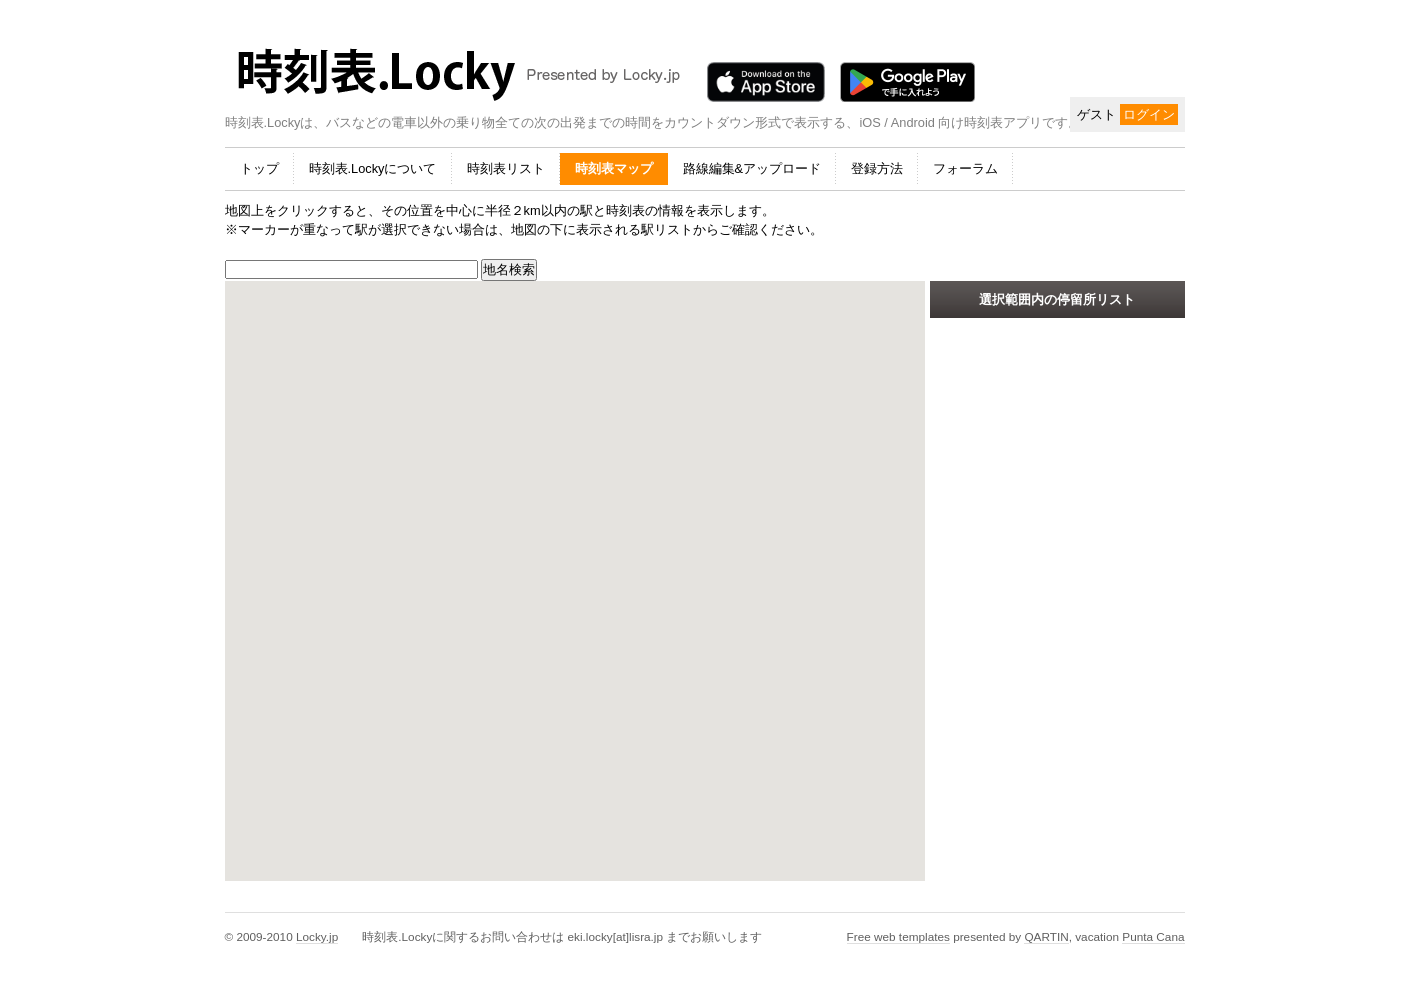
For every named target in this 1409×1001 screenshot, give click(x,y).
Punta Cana (1153, 936)
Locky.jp (317, 936)
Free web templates (898, 936)
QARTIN (1046, 936)
